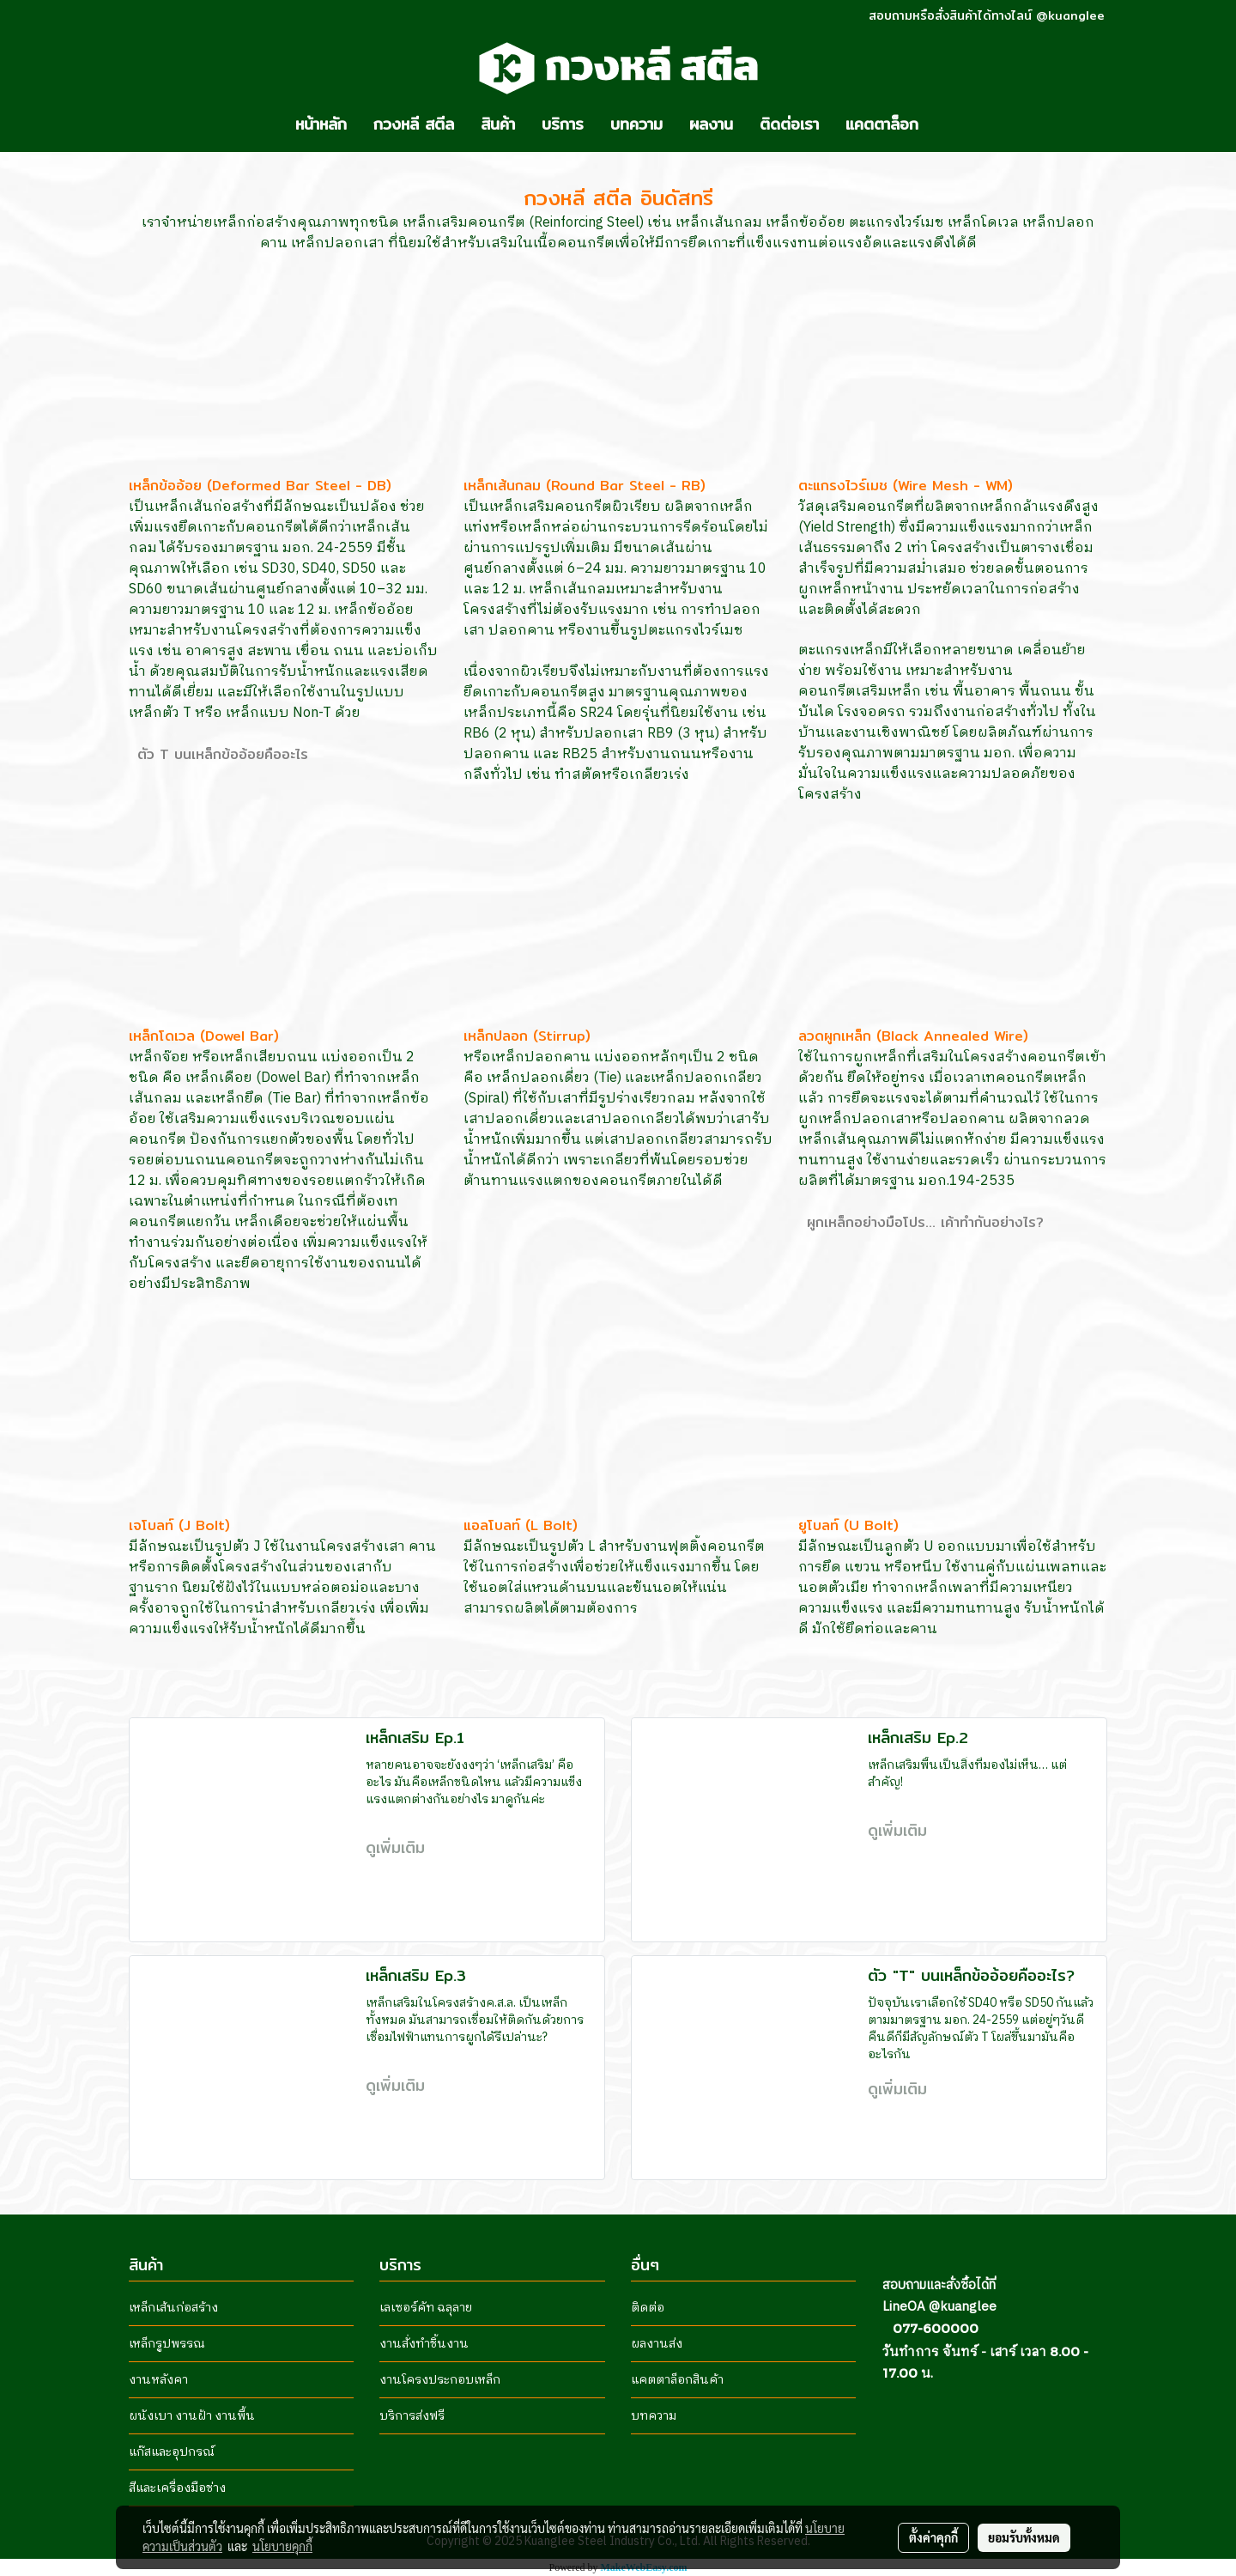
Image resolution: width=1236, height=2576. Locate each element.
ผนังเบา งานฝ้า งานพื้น (192, 2416)
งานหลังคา (158, 2380)
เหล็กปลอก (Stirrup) (527, 1036)
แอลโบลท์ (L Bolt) (521, 1525)
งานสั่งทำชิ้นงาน (424, 2344)
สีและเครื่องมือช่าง (177, 2488)
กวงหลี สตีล (413, 124)
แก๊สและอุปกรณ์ (172, 2452)
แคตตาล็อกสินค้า (677, 2380)
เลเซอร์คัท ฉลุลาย (425, 2308)
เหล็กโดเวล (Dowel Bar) (204, 1036)
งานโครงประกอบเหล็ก (439, 2380)
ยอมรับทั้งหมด (1024, 2537)
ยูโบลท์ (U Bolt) (848, 1525)
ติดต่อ (647, 2308)
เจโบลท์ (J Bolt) (179, 1525)
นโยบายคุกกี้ (282, 2546)
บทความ (636, 124)
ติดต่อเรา (789, 124)
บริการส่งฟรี (412, 2416)
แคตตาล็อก (881, 124)
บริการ (563, 124)
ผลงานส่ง (656, 2344)
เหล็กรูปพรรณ (167, 2344)
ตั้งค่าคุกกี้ (933, 2537)
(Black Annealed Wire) (949, 1036)
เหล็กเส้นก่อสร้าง (173, 2308)
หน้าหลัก (321, 124)
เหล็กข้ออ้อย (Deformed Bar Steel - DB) (260, 485)
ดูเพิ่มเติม (398, 1847)
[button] (947, 124)
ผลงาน (711, 124)
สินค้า (498, 124)
